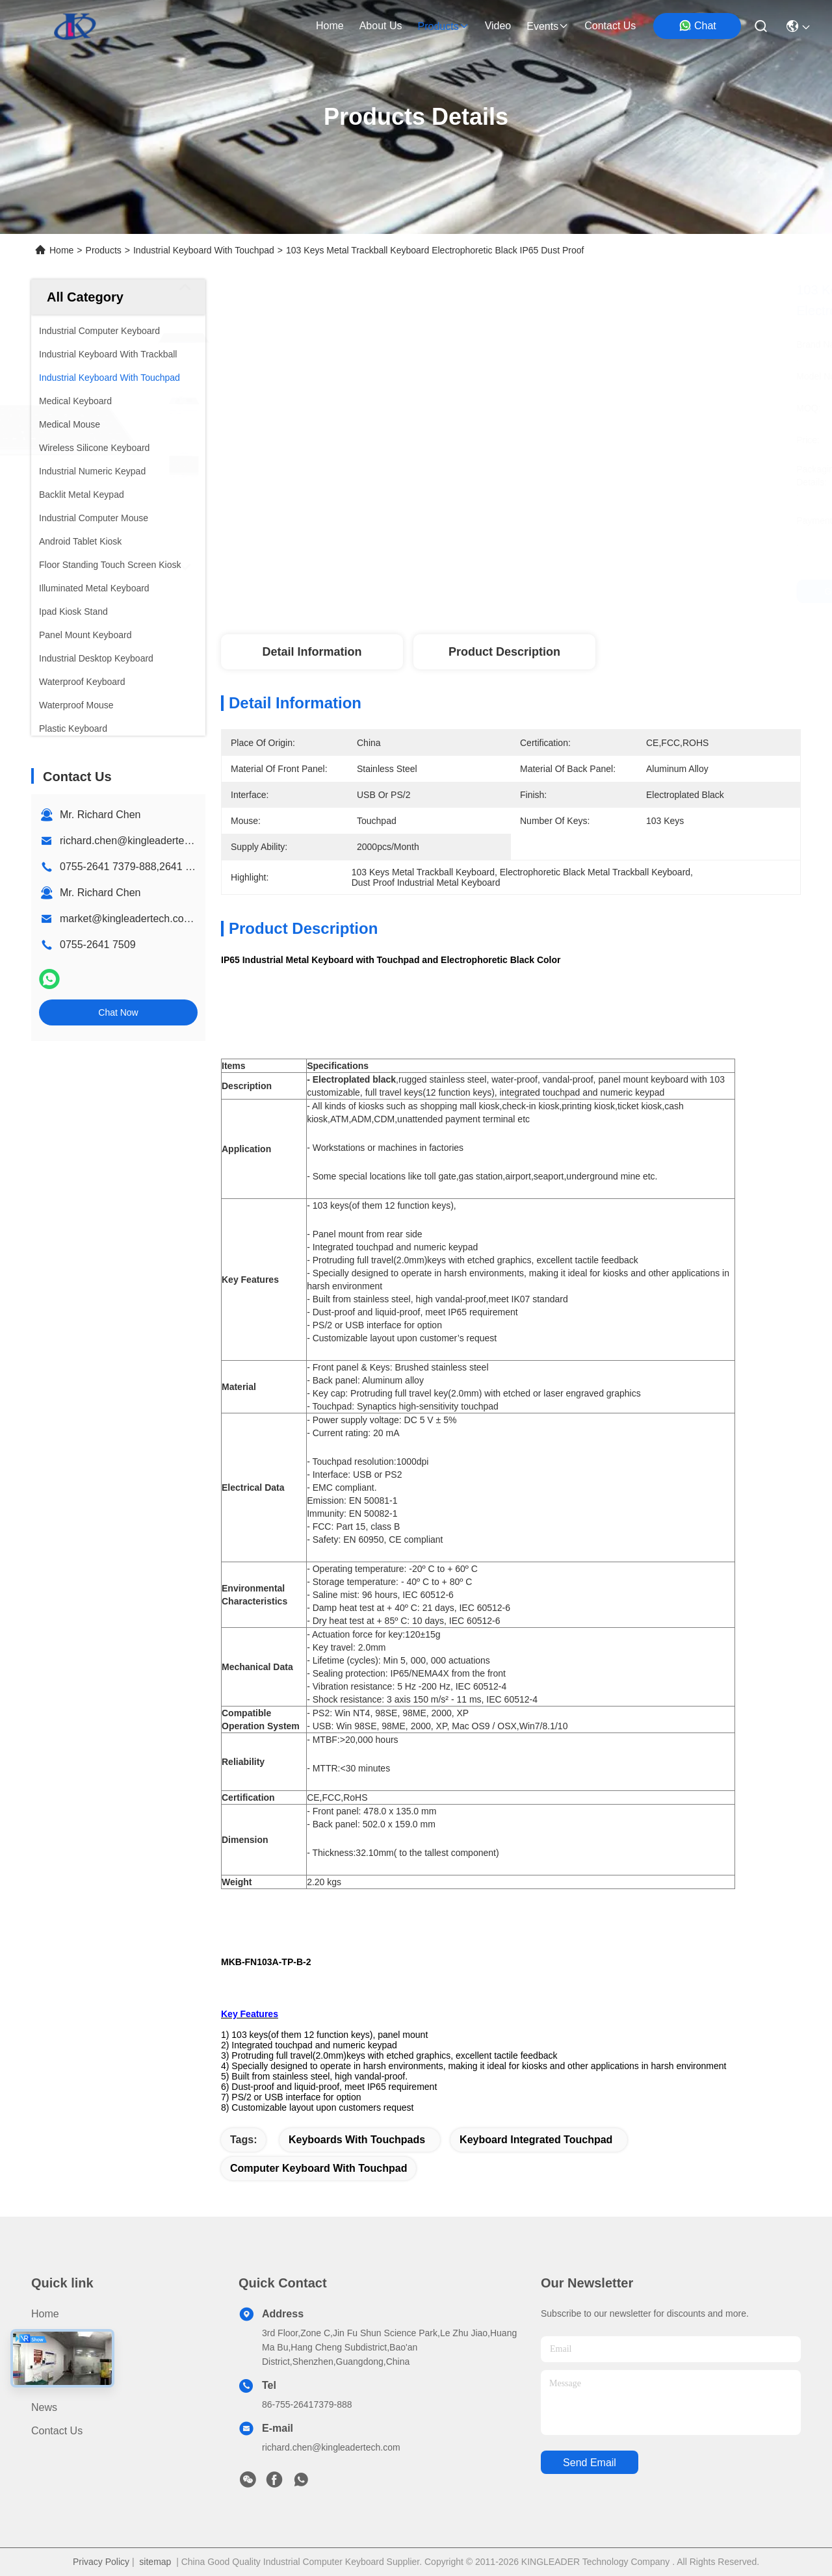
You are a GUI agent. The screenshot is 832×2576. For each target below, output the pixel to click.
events (547, 26)
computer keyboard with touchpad (318, 2168)
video (498, 25)
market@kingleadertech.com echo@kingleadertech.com (193, 918)
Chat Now (118, 1012)
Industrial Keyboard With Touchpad (203, 250)
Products (104, 250)
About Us (52, 2360)
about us (380, 25)
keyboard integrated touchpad (536, 2139)
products (443, 26)
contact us (610, 25)
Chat (697, 25)
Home (330, 25)
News (44, 2407)
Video (44, 2383)
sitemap (155, 2562)
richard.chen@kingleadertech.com (139, 840)
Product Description (504, 651)
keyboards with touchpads (357, 2139)
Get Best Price (628, 591)
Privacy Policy (101, 2562)
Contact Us (57, 2430)
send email (589, 2462)
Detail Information (311, 651)
